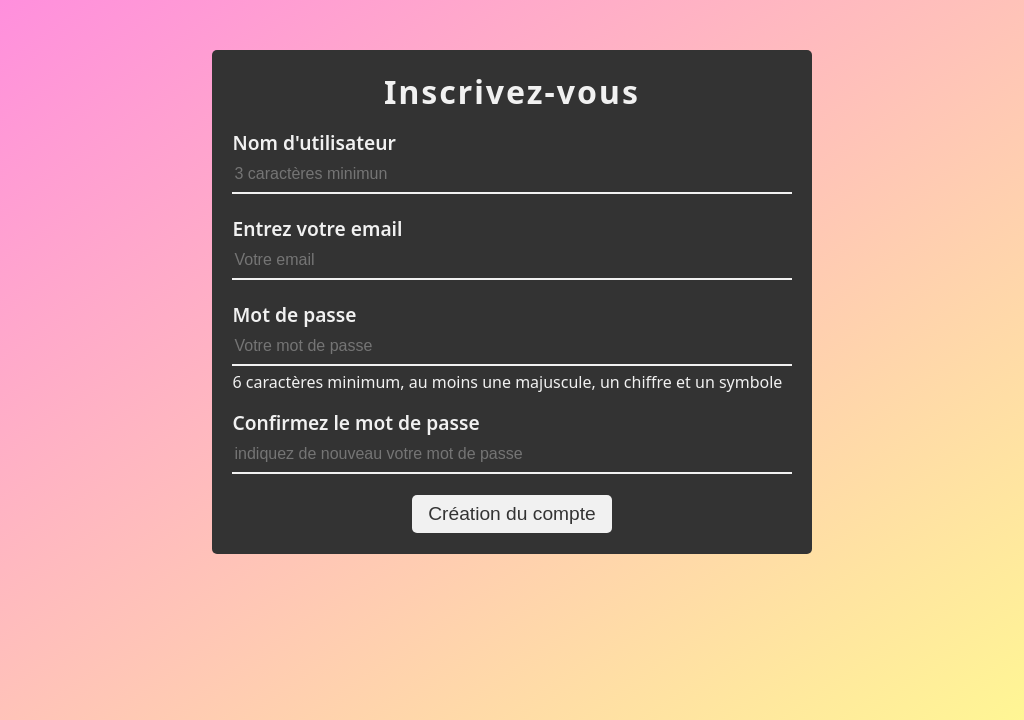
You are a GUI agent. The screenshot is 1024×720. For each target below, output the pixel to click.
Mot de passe (294, 314)
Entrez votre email (317, 228)
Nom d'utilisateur (313, 142)
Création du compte (511, 513)
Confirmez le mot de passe (355, 422)
